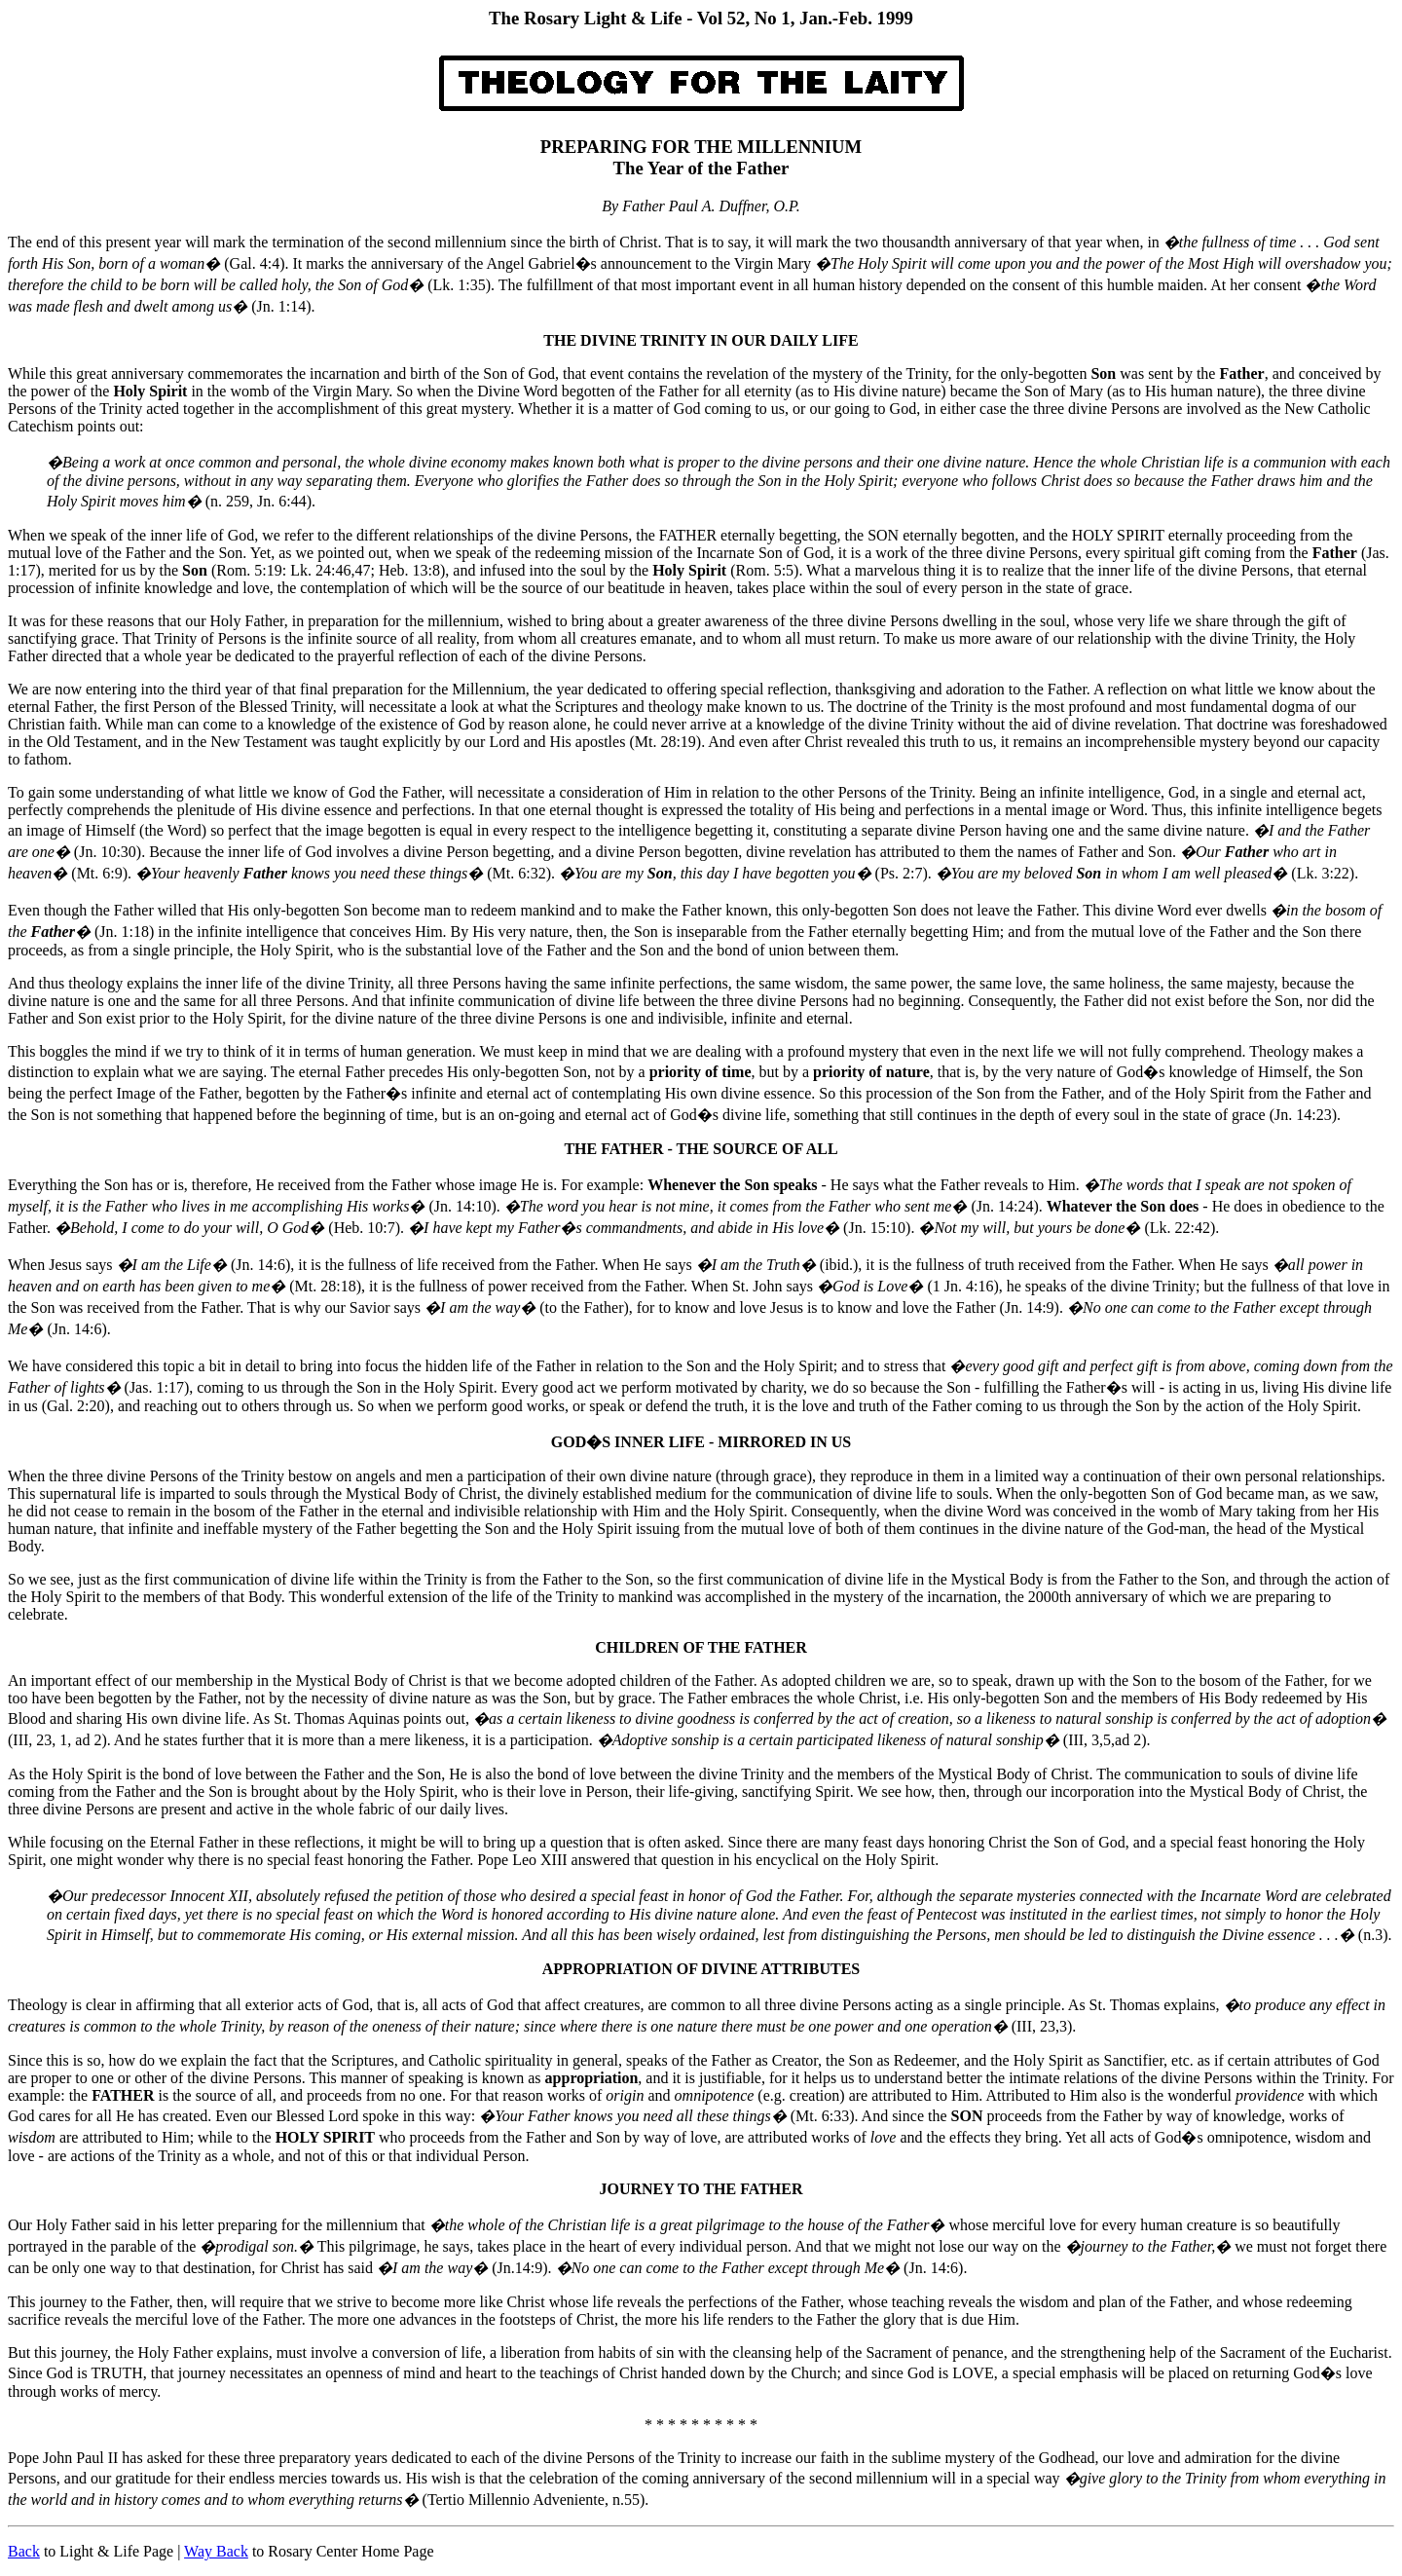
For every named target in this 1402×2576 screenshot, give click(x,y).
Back (24, 2551)
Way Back (216, 2551)
